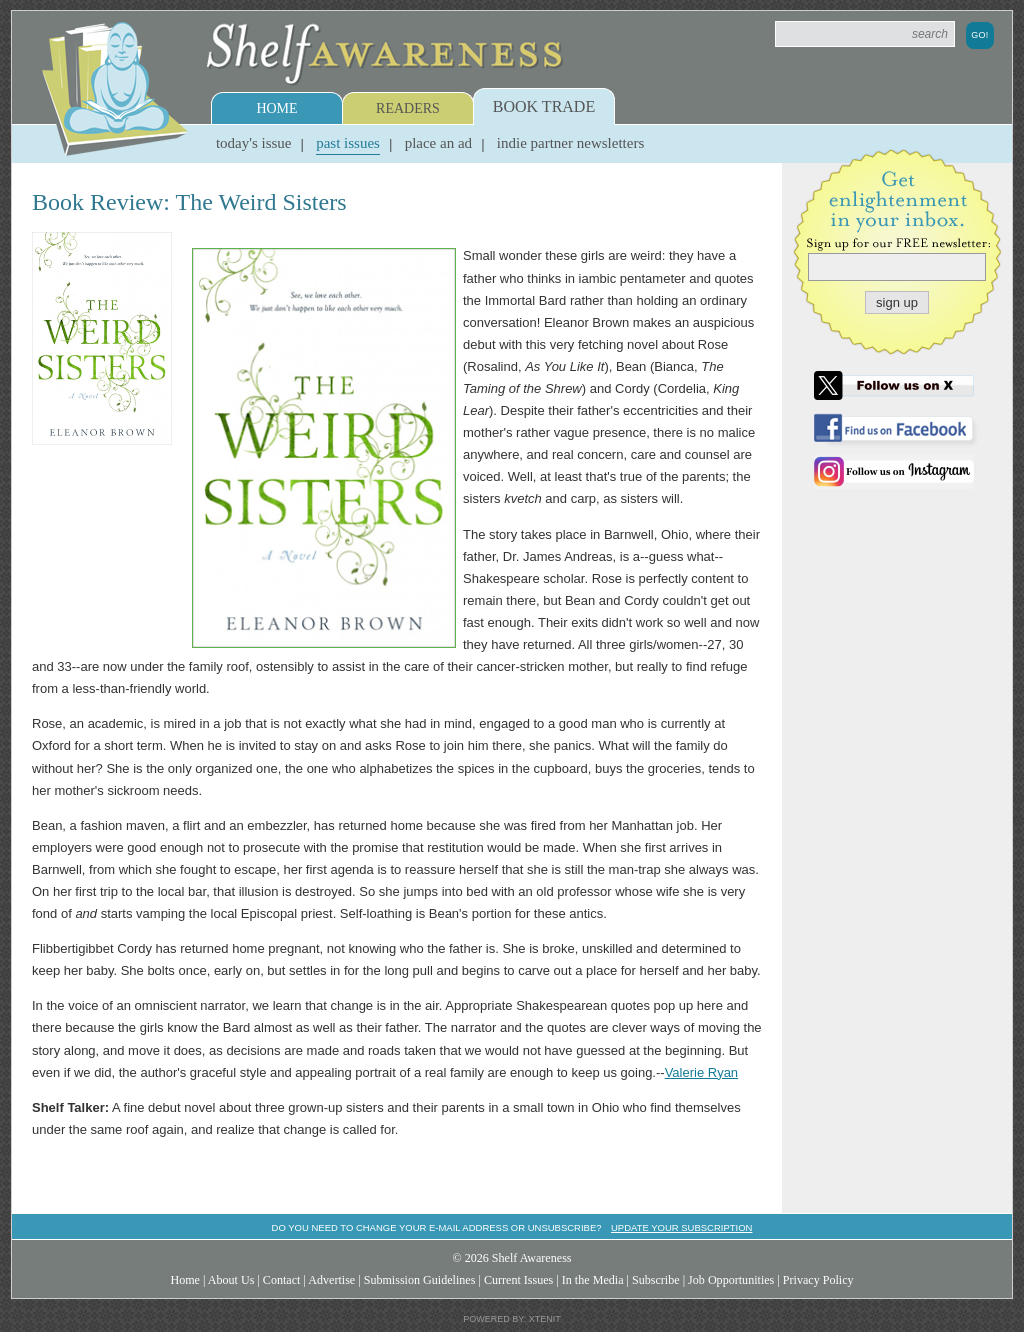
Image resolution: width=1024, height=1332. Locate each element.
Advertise (331, 1280)
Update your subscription (681, 1227)
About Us (231, 1280)
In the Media (593, 1280)
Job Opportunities (731, 1280)
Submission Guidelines (420, 1280)
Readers (408, 108)
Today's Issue (254, 143)
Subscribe (656, 1280)
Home (276, 108)
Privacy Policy (818, 1280)
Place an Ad (438, 143)
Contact (282, 1280)
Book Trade (544, 106)
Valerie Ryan (701, 1072)
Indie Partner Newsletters (570, 143)
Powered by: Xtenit (512, 1319)
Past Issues (348, 143)
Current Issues (518, 1280)
